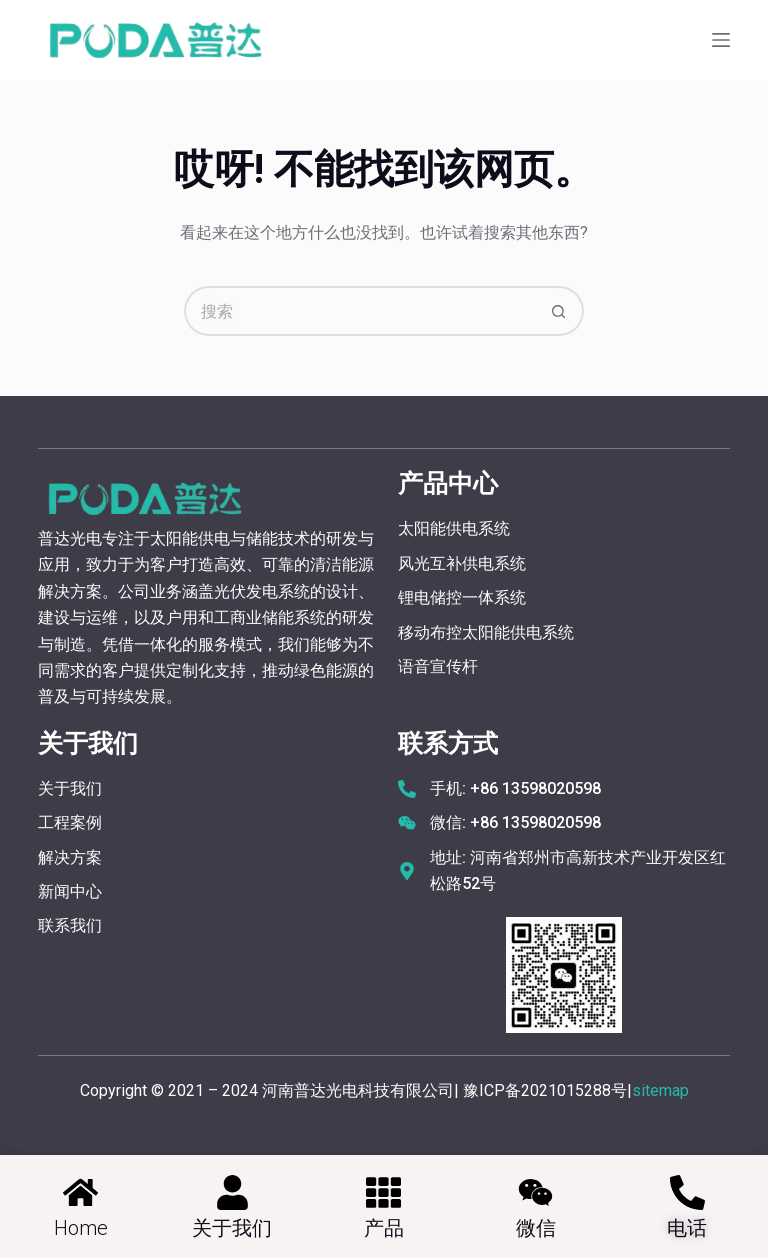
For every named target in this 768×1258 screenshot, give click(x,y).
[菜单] (721, 40)
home (81, 1228)
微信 (536, 1228)
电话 (687, 1228)
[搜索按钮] (559, 311)
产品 (384, 1228)
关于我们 (232, 1228)
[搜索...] (359, 311)
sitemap (660, 1090)
